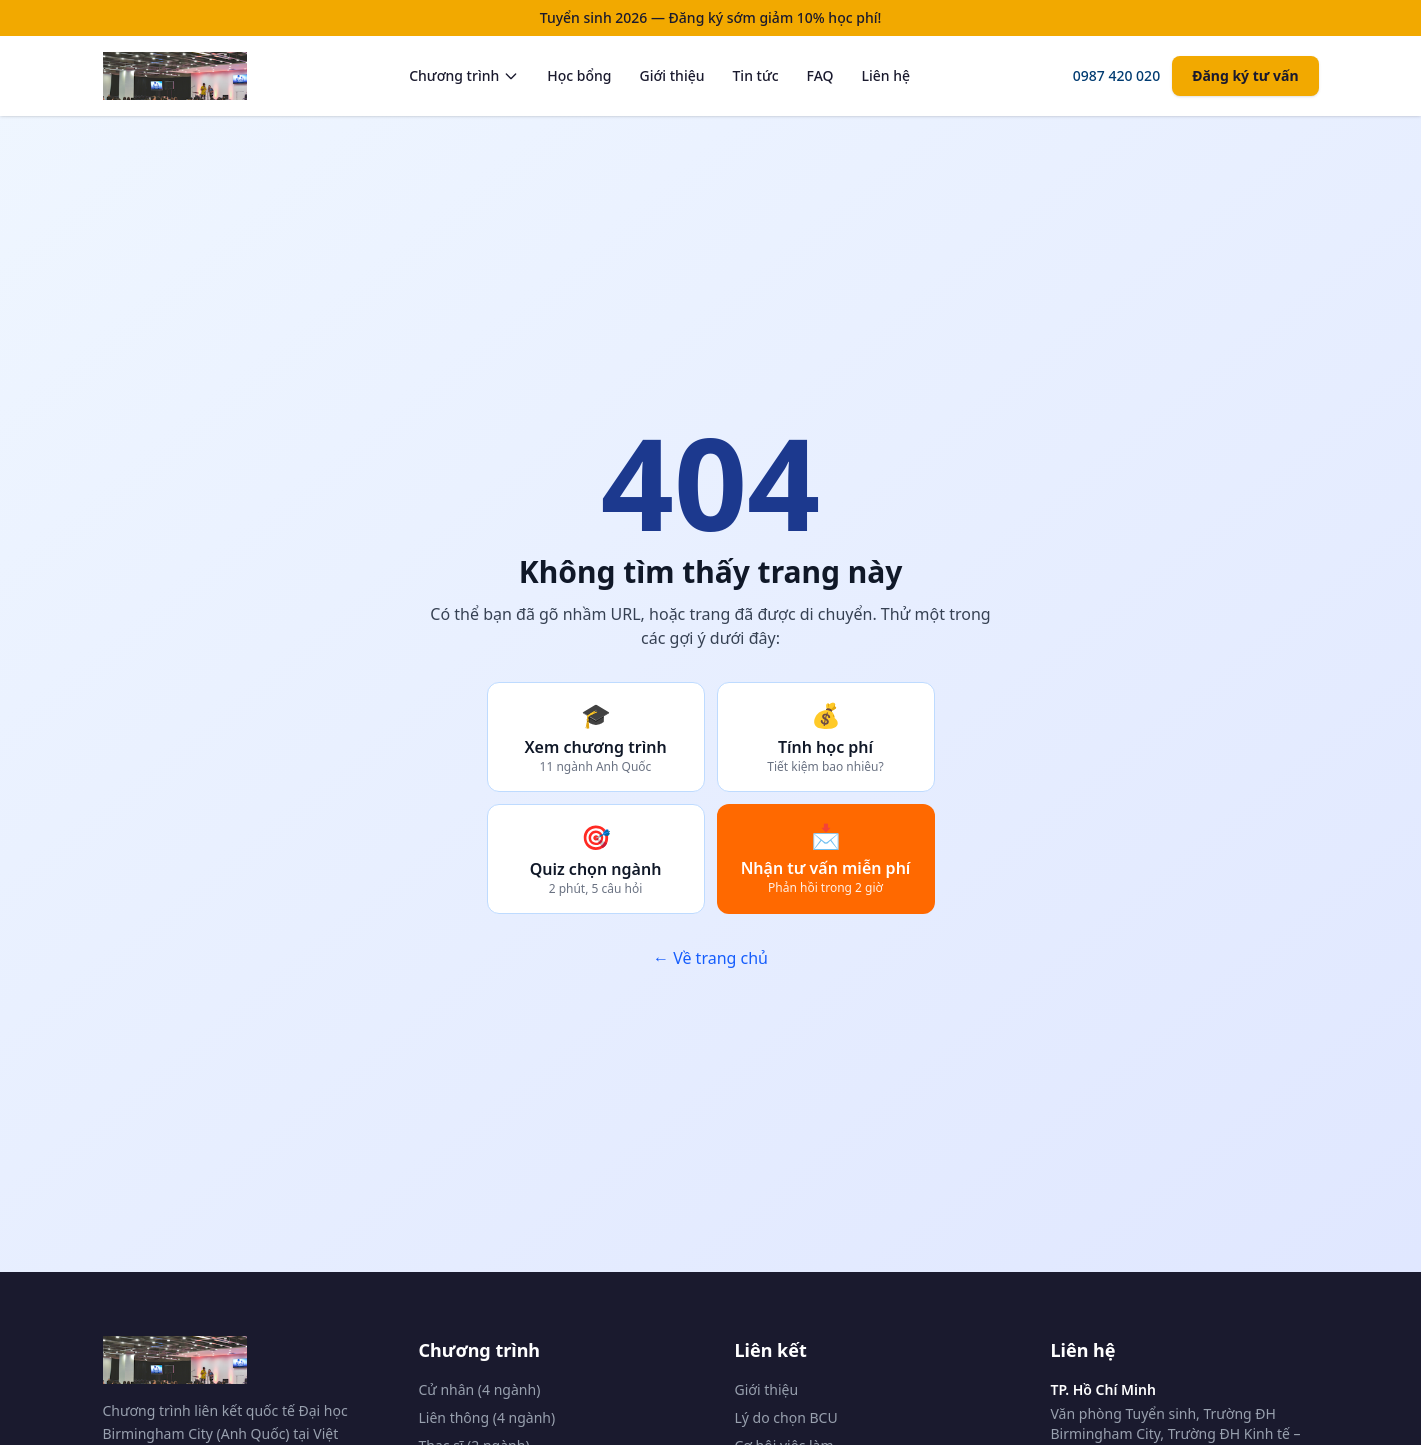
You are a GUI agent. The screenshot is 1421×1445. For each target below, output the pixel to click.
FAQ (820, 75)
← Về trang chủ (710, 958)
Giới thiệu (671, 75)
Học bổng (579, 75)
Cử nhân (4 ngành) (480, 1389)
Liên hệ (886, 75)
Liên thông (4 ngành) (487, 1417)
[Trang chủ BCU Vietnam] (175, 76)
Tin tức (756, 75)
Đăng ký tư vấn (1245, 75)
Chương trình (464, 75)
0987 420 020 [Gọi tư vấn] (1116, 75)
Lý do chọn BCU (786, 1417)
